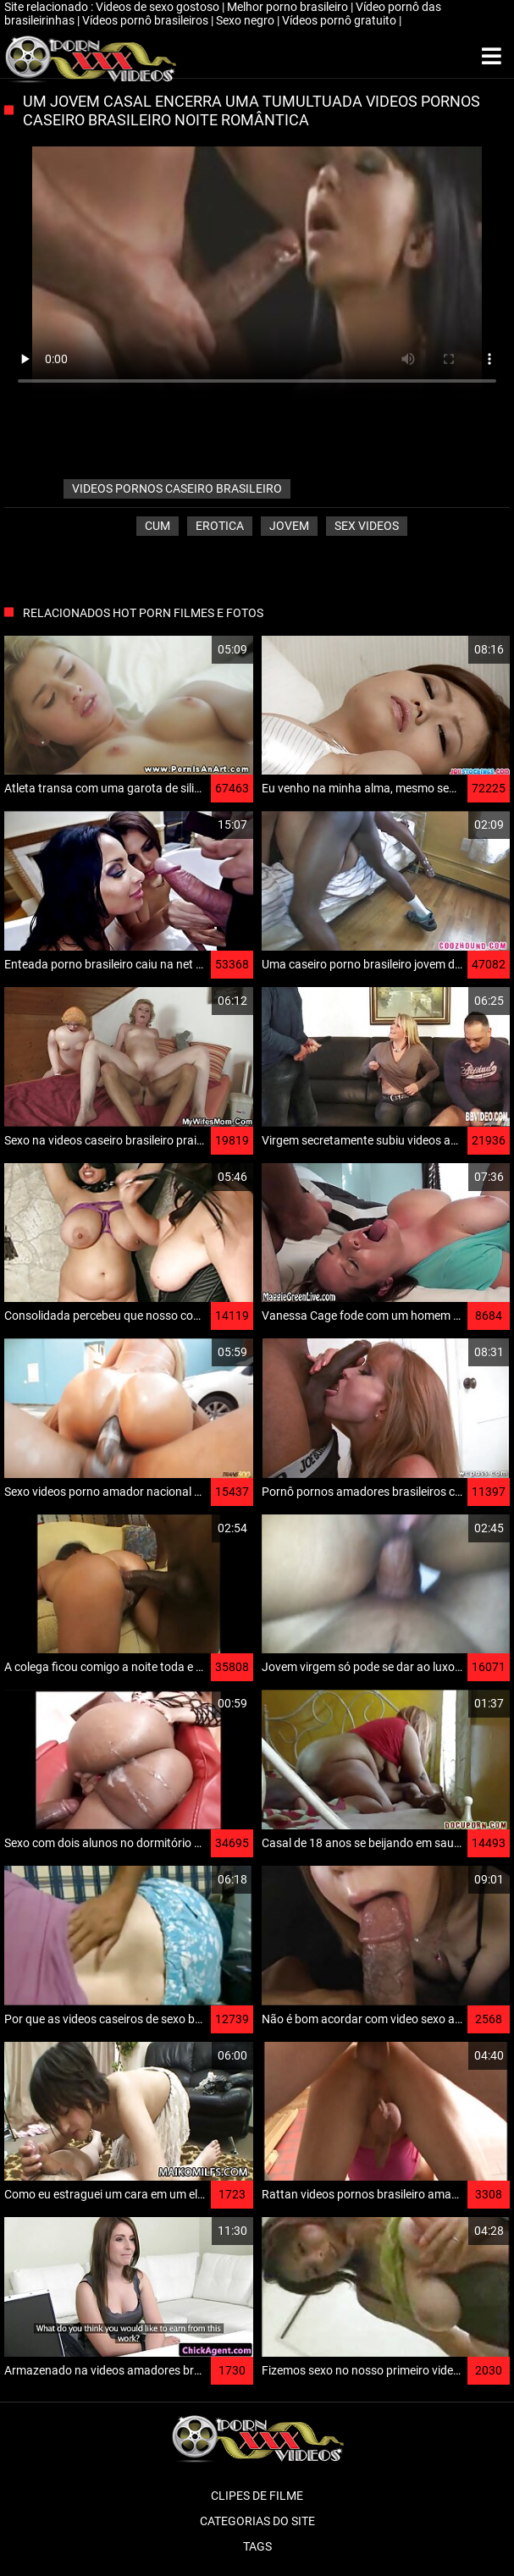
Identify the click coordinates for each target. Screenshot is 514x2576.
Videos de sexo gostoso (159, 7)
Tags (257, 2546)
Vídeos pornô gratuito (340, 20)
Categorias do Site (257, 2521)
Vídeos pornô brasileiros (146, 20)
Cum (157, 525)
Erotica (220, 525)
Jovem (289, 525)
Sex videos (366, 525)
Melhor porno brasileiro (289, 7)
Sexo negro (246, 20)
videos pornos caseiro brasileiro (177, 488)
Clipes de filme (257, 2495)
